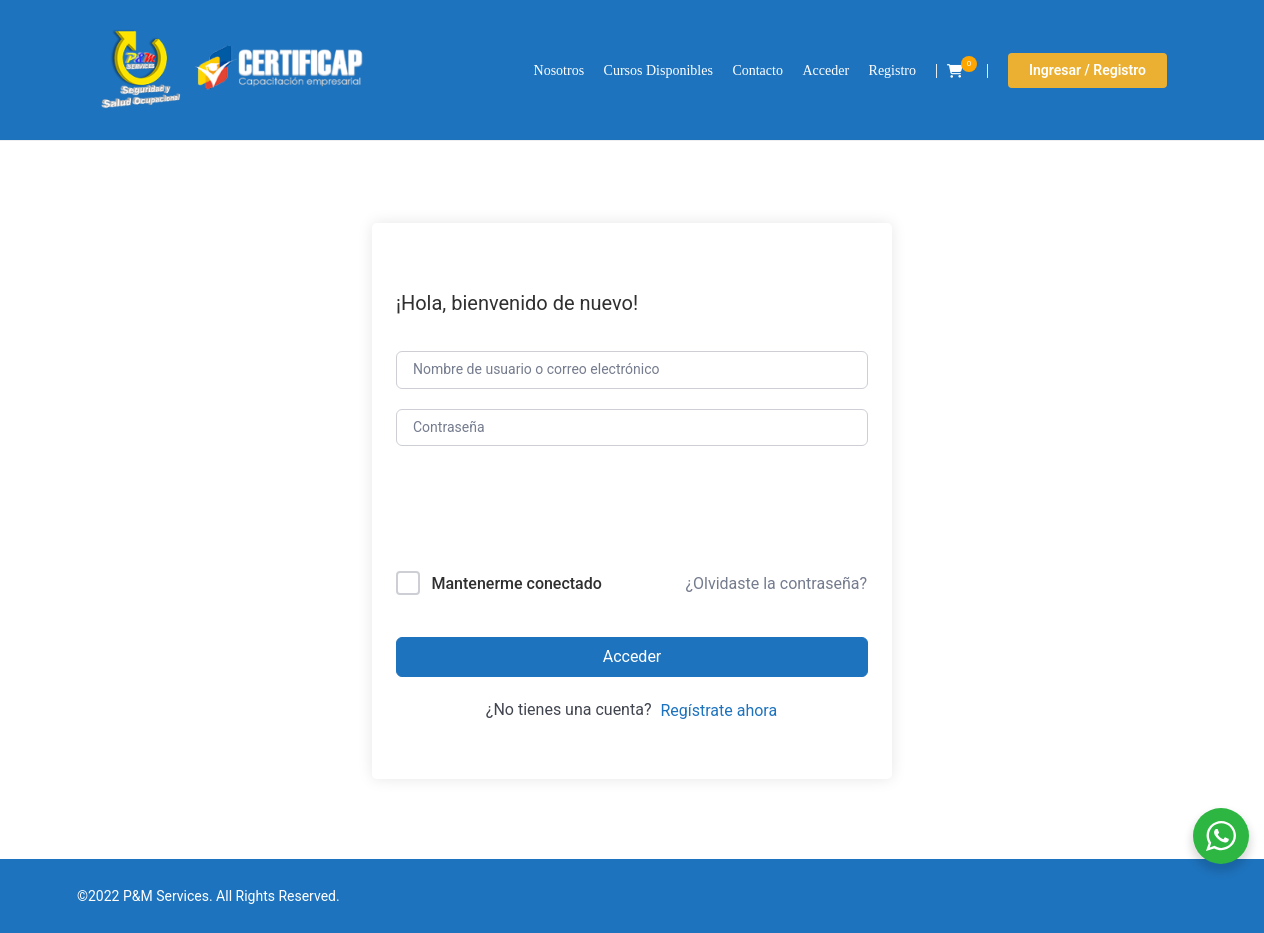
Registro (892, 70)
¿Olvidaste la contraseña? (776, 583)
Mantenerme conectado (516, 583)
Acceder (825, 70)
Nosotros (559, 70)
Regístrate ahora (718, 710)
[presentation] (531, 512)
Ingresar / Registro (1087, 70)
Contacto (757, 70)
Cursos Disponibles (658, 70)
